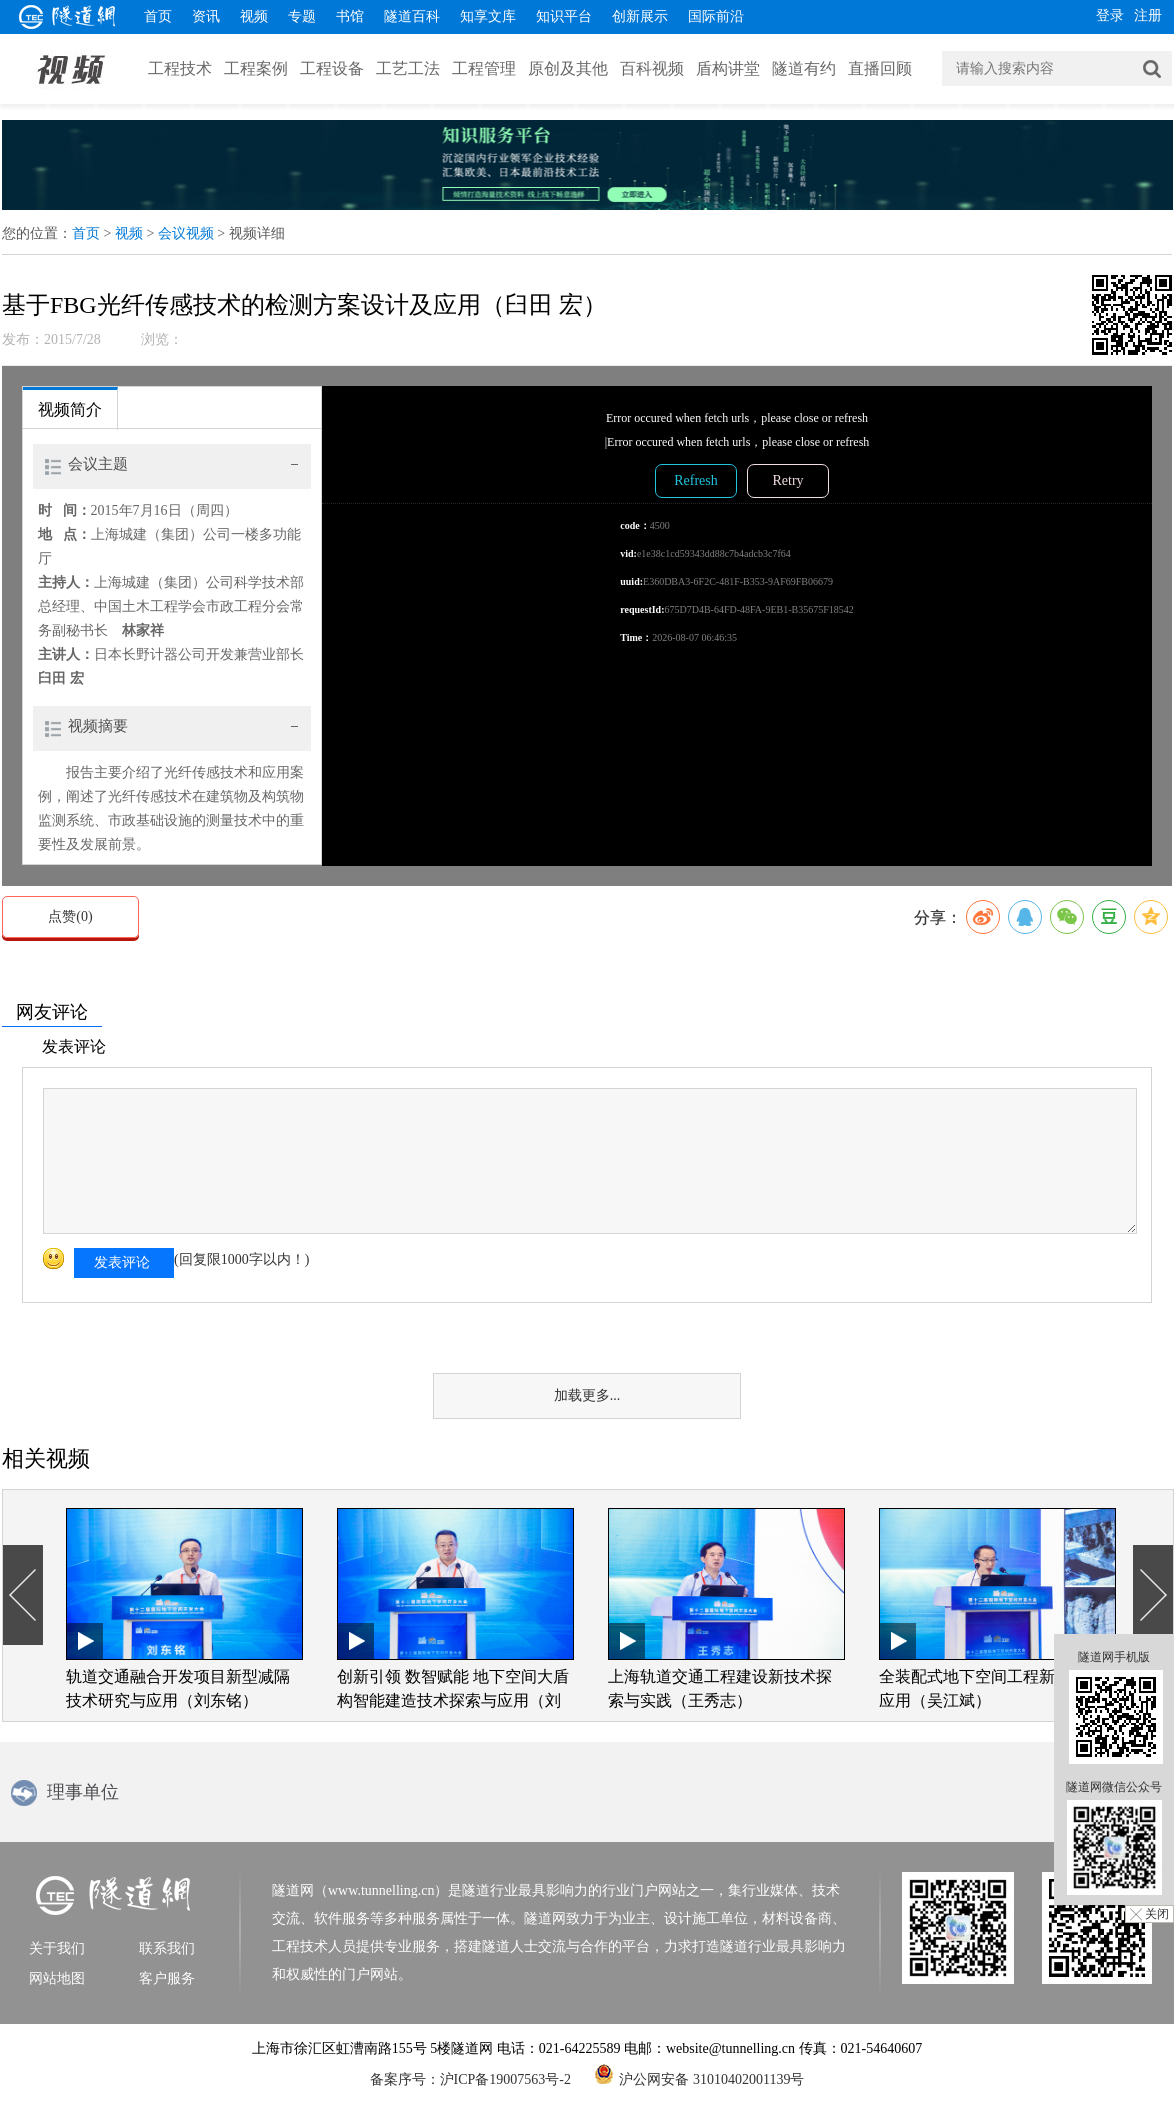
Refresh (696, 480)
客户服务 (167, 1978)
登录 (1110, 15)
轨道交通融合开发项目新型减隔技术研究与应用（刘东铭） (178, 1688)
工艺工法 (408, 68)
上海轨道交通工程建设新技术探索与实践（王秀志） (720, 1688)
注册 (1148, 15)
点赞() (70, 916)
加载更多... (587, 1395)
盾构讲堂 (728, 68)
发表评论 (122, 1262)
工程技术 (180, 68)
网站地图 (57, 1978)
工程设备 (332, 68)
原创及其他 (568, 68)
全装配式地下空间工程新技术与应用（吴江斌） (991, 1688)
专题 (302, 16)
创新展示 (640, 16)
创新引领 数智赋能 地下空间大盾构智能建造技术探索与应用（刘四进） (453, 1690)
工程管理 (484, 68)
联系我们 (167, 1948)
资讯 (206, 16)
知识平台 (564, 16)
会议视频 (186, 233)
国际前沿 (716, 16)
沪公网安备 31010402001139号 (699, 2074)
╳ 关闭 (1149, 1914)
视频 (254, 16)
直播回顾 (880, 68)
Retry (787, 480)
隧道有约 (804, 68)
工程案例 (256, 68)
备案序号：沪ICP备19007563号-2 (470, 2079)
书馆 (350, 16)
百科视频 (652, 68)
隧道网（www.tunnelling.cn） (360, 1890)
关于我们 (57, 1948)
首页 (158, 16)
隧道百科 (412, 16)
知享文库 (488, 16)
